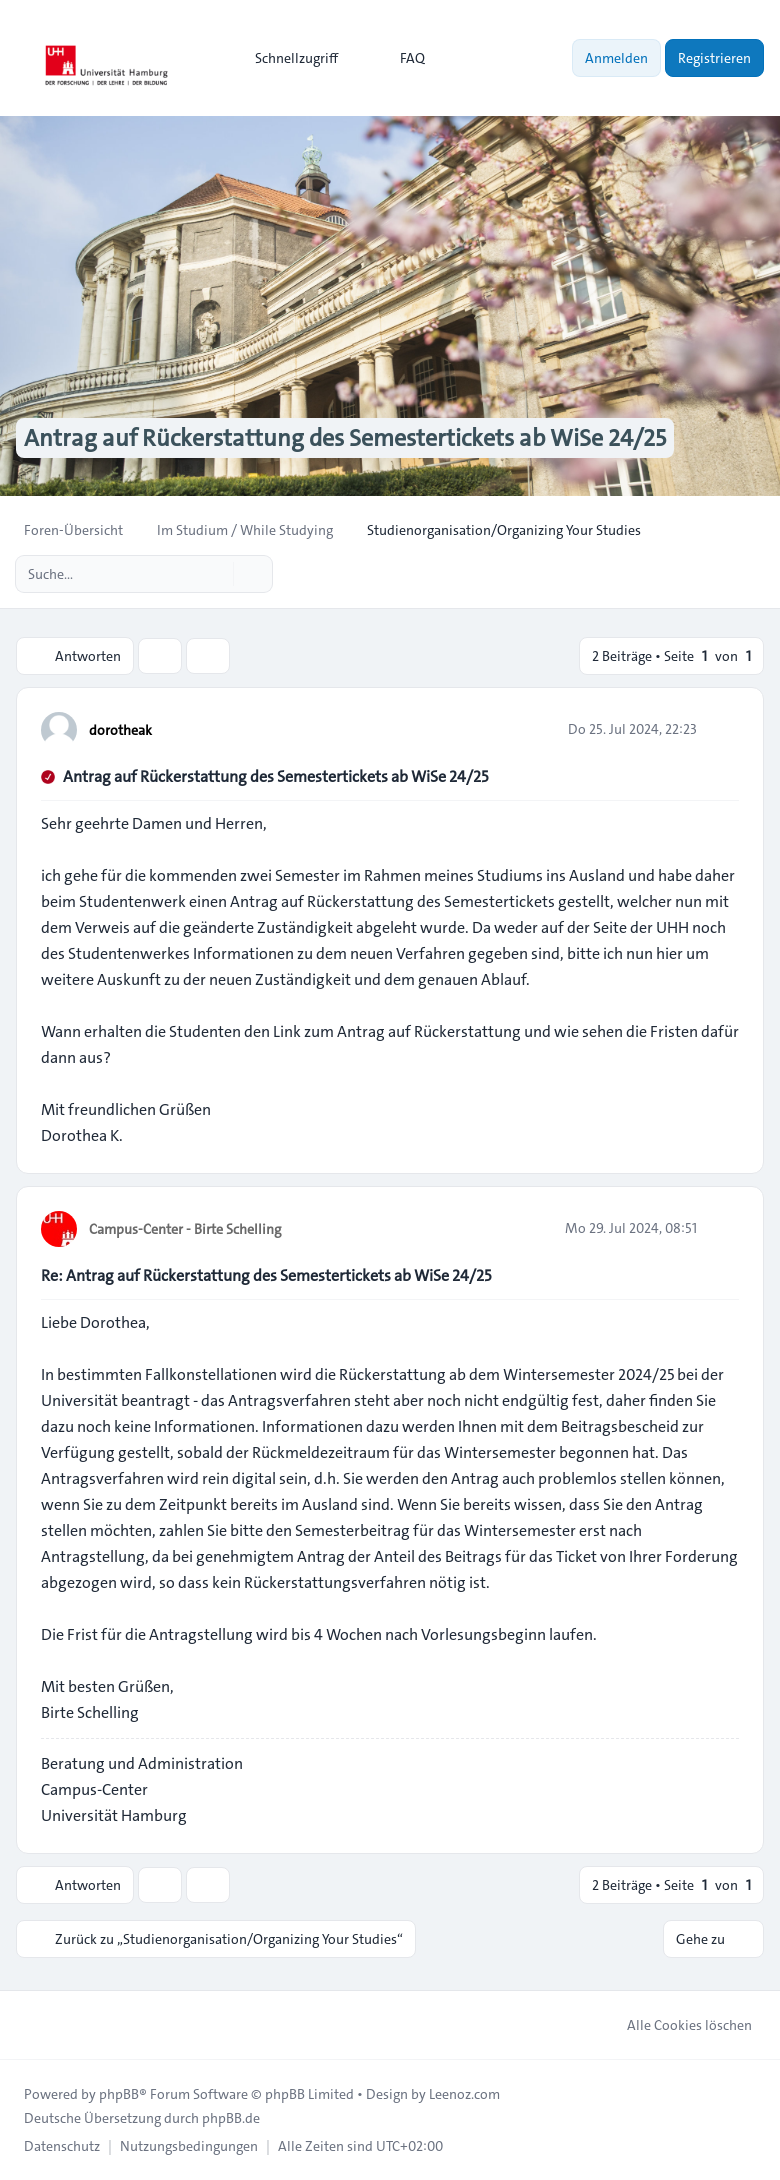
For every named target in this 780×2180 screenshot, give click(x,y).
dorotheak (120, 730)
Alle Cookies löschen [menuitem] (676, 2025)
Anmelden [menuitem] (616, 58)
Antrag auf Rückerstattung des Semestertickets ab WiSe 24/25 (275, 776)
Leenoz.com (464, 2094)
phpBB (119, 2094)
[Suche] (216, 574)
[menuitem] (287, 58)
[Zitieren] (722, 729)
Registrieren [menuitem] (714, 58)
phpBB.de (231, 2118)
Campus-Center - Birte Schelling (185, 1229)
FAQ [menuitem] (399, 58)
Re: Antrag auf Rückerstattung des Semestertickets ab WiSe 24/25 (266, 1275)
